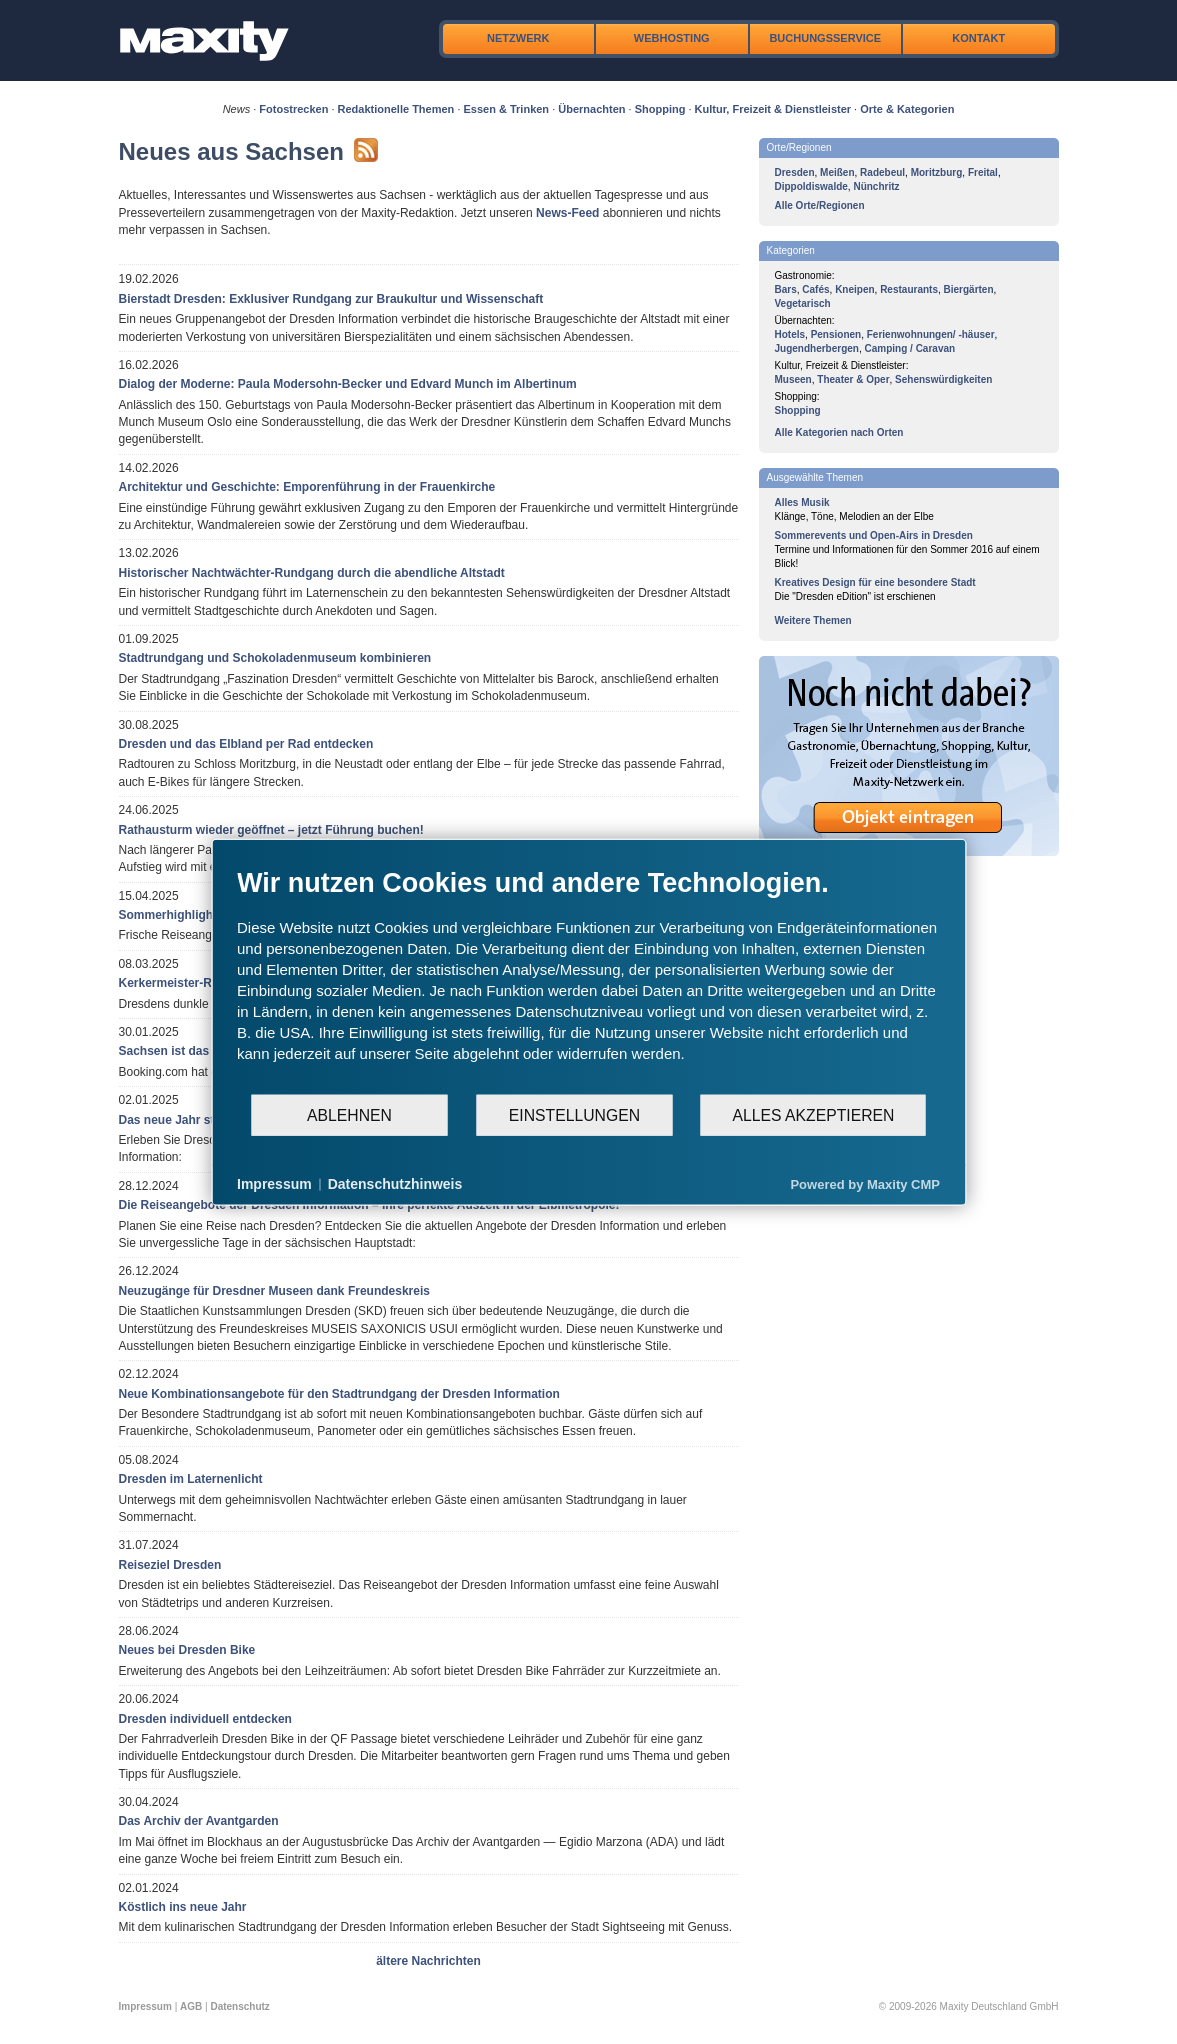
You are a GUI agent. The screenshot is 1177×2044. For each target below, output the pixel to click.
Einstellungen (574, 1114)
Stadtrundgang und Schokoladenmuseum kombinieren (275, 658)
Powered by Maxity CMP (865, 1183)
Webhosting (672, 38)
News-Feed (567, 213)
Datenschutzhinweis (395, 1184)
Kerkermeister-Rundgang (191, 983)
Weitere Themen (813, 620)
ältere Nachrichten (428, 1961)
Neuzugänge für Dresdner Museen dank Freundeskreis (274, 1291)
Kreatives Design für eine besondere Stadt (875, 582)
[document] (588, 980)
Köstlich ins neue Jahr (183, 1907)
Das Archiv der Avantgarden (199, 1821)
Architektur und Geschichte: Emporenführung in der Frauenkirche (307, 487)
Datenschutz (239, 2006)
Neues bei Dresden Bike (187, 1650)
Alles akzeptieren (813, 1114)
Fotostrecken (293, 109)
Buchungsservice (825, 38)
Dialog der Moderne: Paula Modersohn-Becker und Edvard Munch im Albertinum (348, 384)
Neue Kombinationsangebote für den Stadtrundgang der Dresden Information (339, 1394)
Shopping (660, 109)
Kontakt (978, 38)
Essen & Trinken (507, 109)
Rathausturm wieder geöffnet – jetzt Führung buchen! (271, 830)
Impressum (145, 2006)
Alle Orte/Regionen (820, 205)
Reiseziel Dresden (170, 1565)
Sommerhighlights (171, 915)
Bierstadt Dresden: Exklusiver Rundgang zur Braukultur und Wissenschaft (331, 299)
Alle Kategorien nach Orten (839, 432)
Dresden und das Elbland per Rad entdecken (246, 744)
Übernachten (591, 109)
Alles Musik (802, 502)
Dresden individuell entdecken (205, 1719)
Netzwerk (518, 38)
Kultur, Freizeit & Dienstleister (773, 109)
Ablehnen (349, 1114)
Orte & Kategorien (907, 109)
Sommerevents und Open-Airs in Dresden (874, 535)
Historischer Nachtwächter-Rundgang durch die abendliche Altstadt (312, 573)
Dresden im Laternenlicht (191, 1479)
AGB (191, 2006)
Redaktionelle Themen (396, 109)
